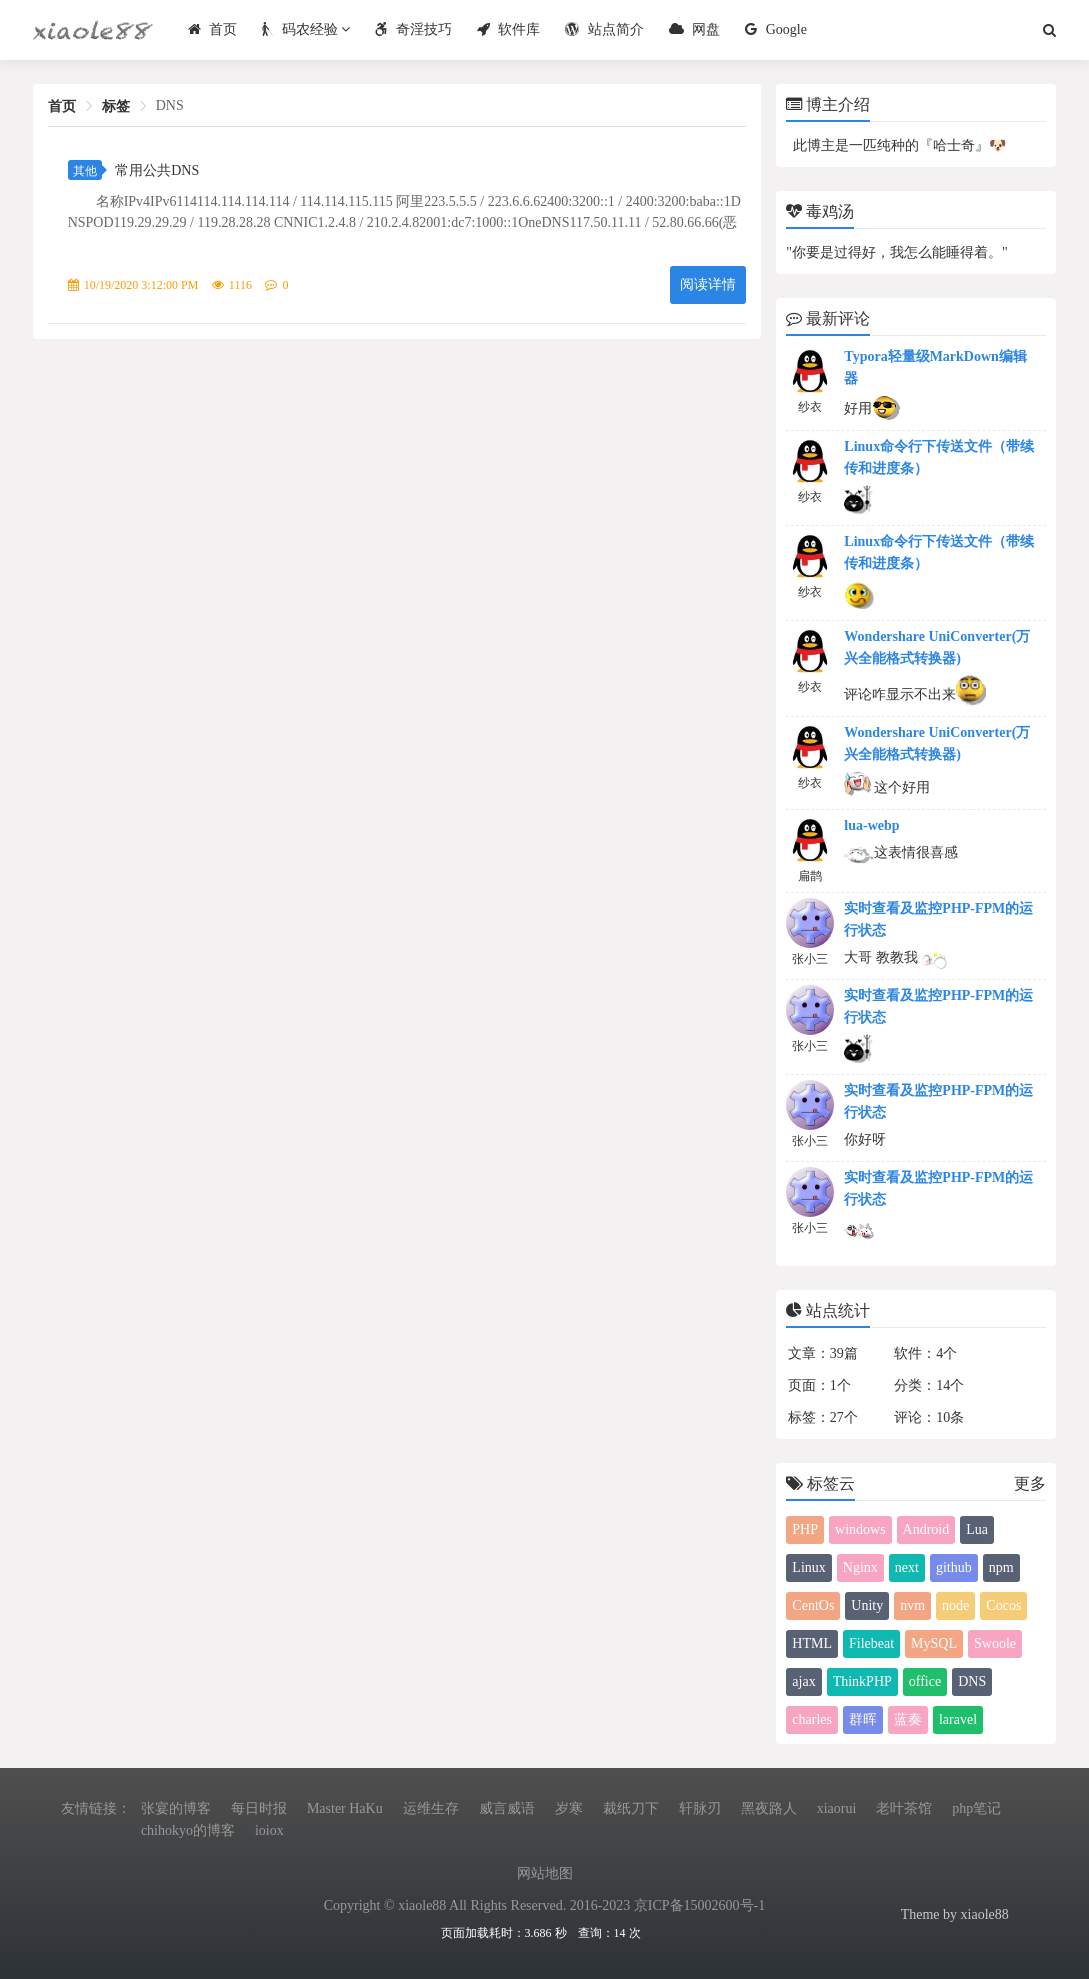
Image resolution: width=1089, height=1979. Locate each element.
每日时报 (259, 1808)
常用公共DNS (157, 170)
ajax (803, 1681)
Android (926, 1529)
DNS (972, 1681)
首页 (210, 29)
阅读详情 (708, 284)
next (907, 1567)
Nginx (860, 1567)
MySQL (934, 1643)
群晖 (863, 1719)
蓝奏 (908, 1719)
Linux (808, 1567)
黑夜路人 (769, 1808)
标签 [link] (116, 106)
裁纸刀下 (631, 1808)
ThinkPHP (862, 1681)
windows (860, 1529)
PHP (805, 1529)
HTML (812, 1643)
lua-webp (871, 825)
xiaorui (837, 1808)
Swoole (995, 1643)
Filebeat (871, 1643)
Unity (867, 1605)
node (955, 1605)
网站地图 (545, 1873)
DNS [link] (170, 105)
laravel (958, 1719)
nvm (912, 1605)
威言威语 (507, 1808)
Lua (977, 1529)
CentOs (813, 1605)
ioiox (269, 1830)
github (954, 1567)
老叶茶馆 (904, 1808)
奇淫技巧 (411, 29)
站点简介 (602, 29)
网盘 (692, 29)
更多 (1030, 1483)
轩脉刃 (700, 1808)
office (925, 1681)
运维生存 (431, 1808)
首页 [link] (62, 106)
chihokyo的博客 (188, 1830)
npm (1001, 1567)
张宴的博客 (176, 1808)
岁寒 (569, 1808)
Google (773, 29)
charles (812, 1719)
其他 (85, 171)
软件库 (506, 29)
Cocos (1003, 1605)
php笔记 (976, 1808)
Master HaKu (345, 1808)
